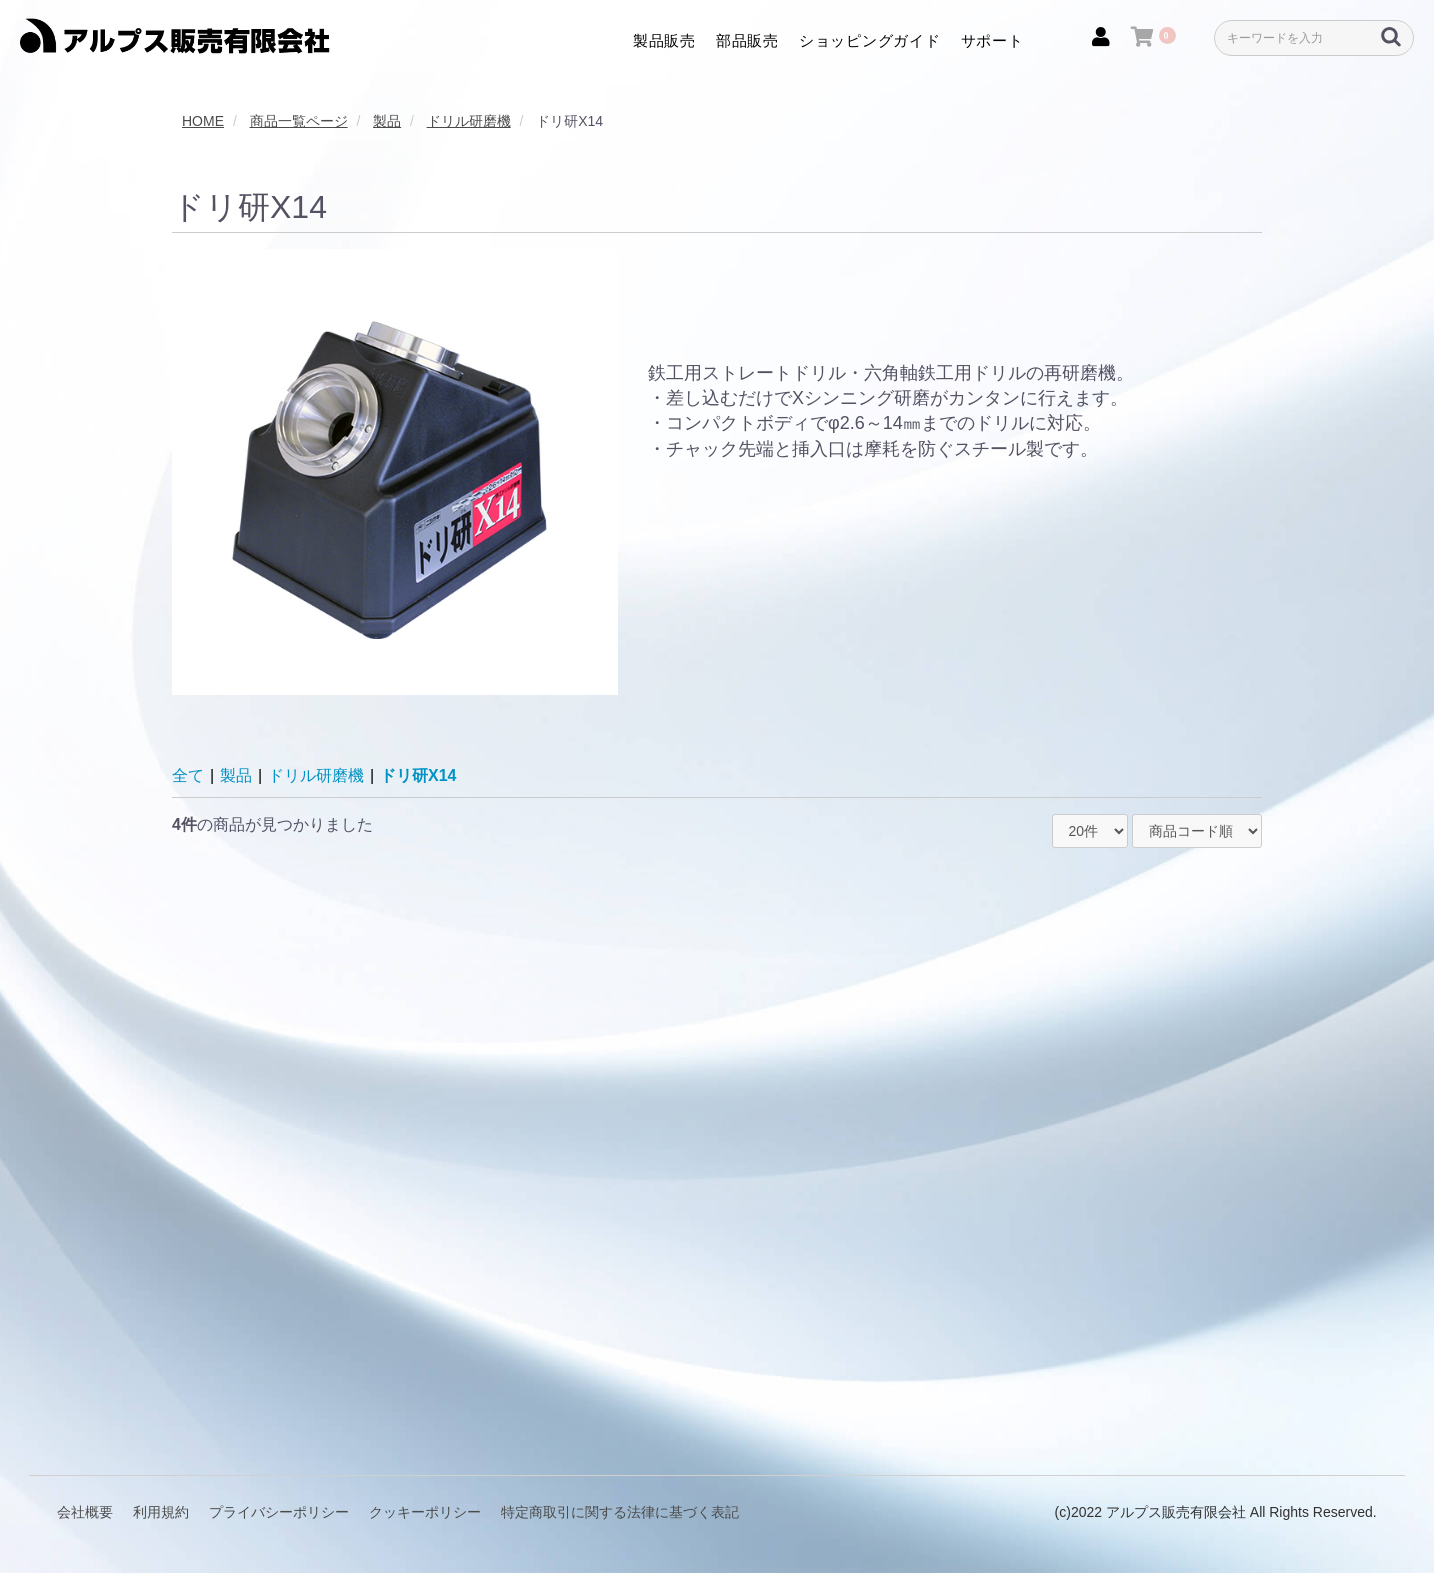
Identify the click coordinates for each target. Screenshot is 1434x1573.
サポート (992, 40)
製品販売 (664, 40)
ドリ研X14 (418, 775)
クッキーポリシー (425, 1512)
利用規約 (161, 1512)
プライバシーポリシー (279, 1512)
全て (188, 775)
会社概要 (85, 1512)
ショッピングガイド (870, 40)
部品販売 (747, 40)
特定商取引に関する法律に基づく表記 (620, 1512)
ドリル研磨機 (316, 775)
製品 (236, 775)
